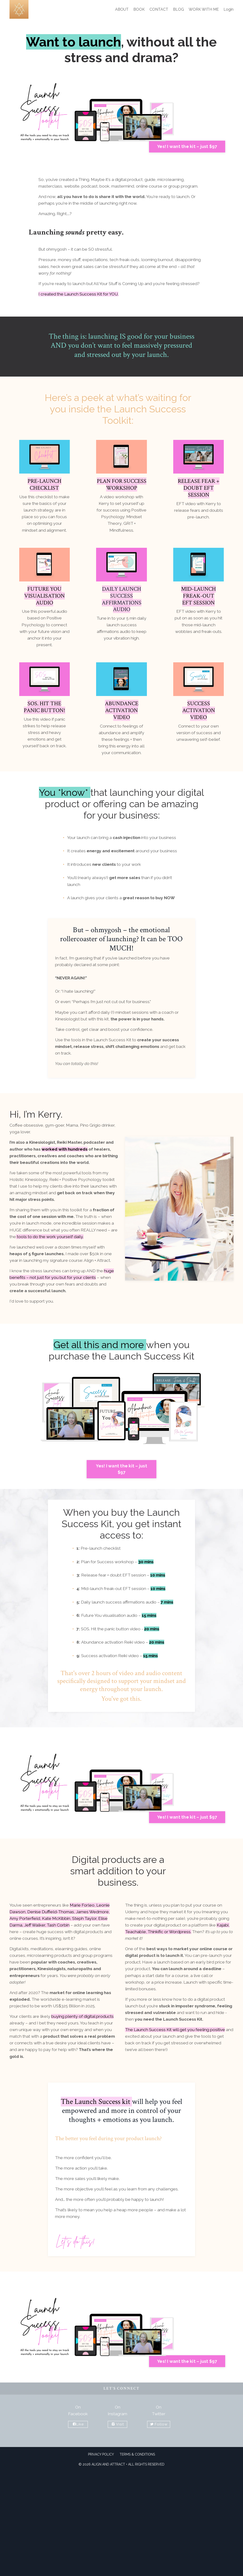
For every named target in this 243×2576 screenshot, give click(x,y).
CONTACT (159, 9)
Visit (118, 2528)
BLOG (178, 9)
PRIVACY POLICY (101, 2558)
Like (77, 2528)
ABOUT (122, 9)
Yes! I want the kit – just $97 (187, 165)
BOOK (139, 9)
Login (229, 9)
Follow (159, 2528)
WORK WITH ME (204, 9)
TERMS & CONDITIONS (137, 2558)
